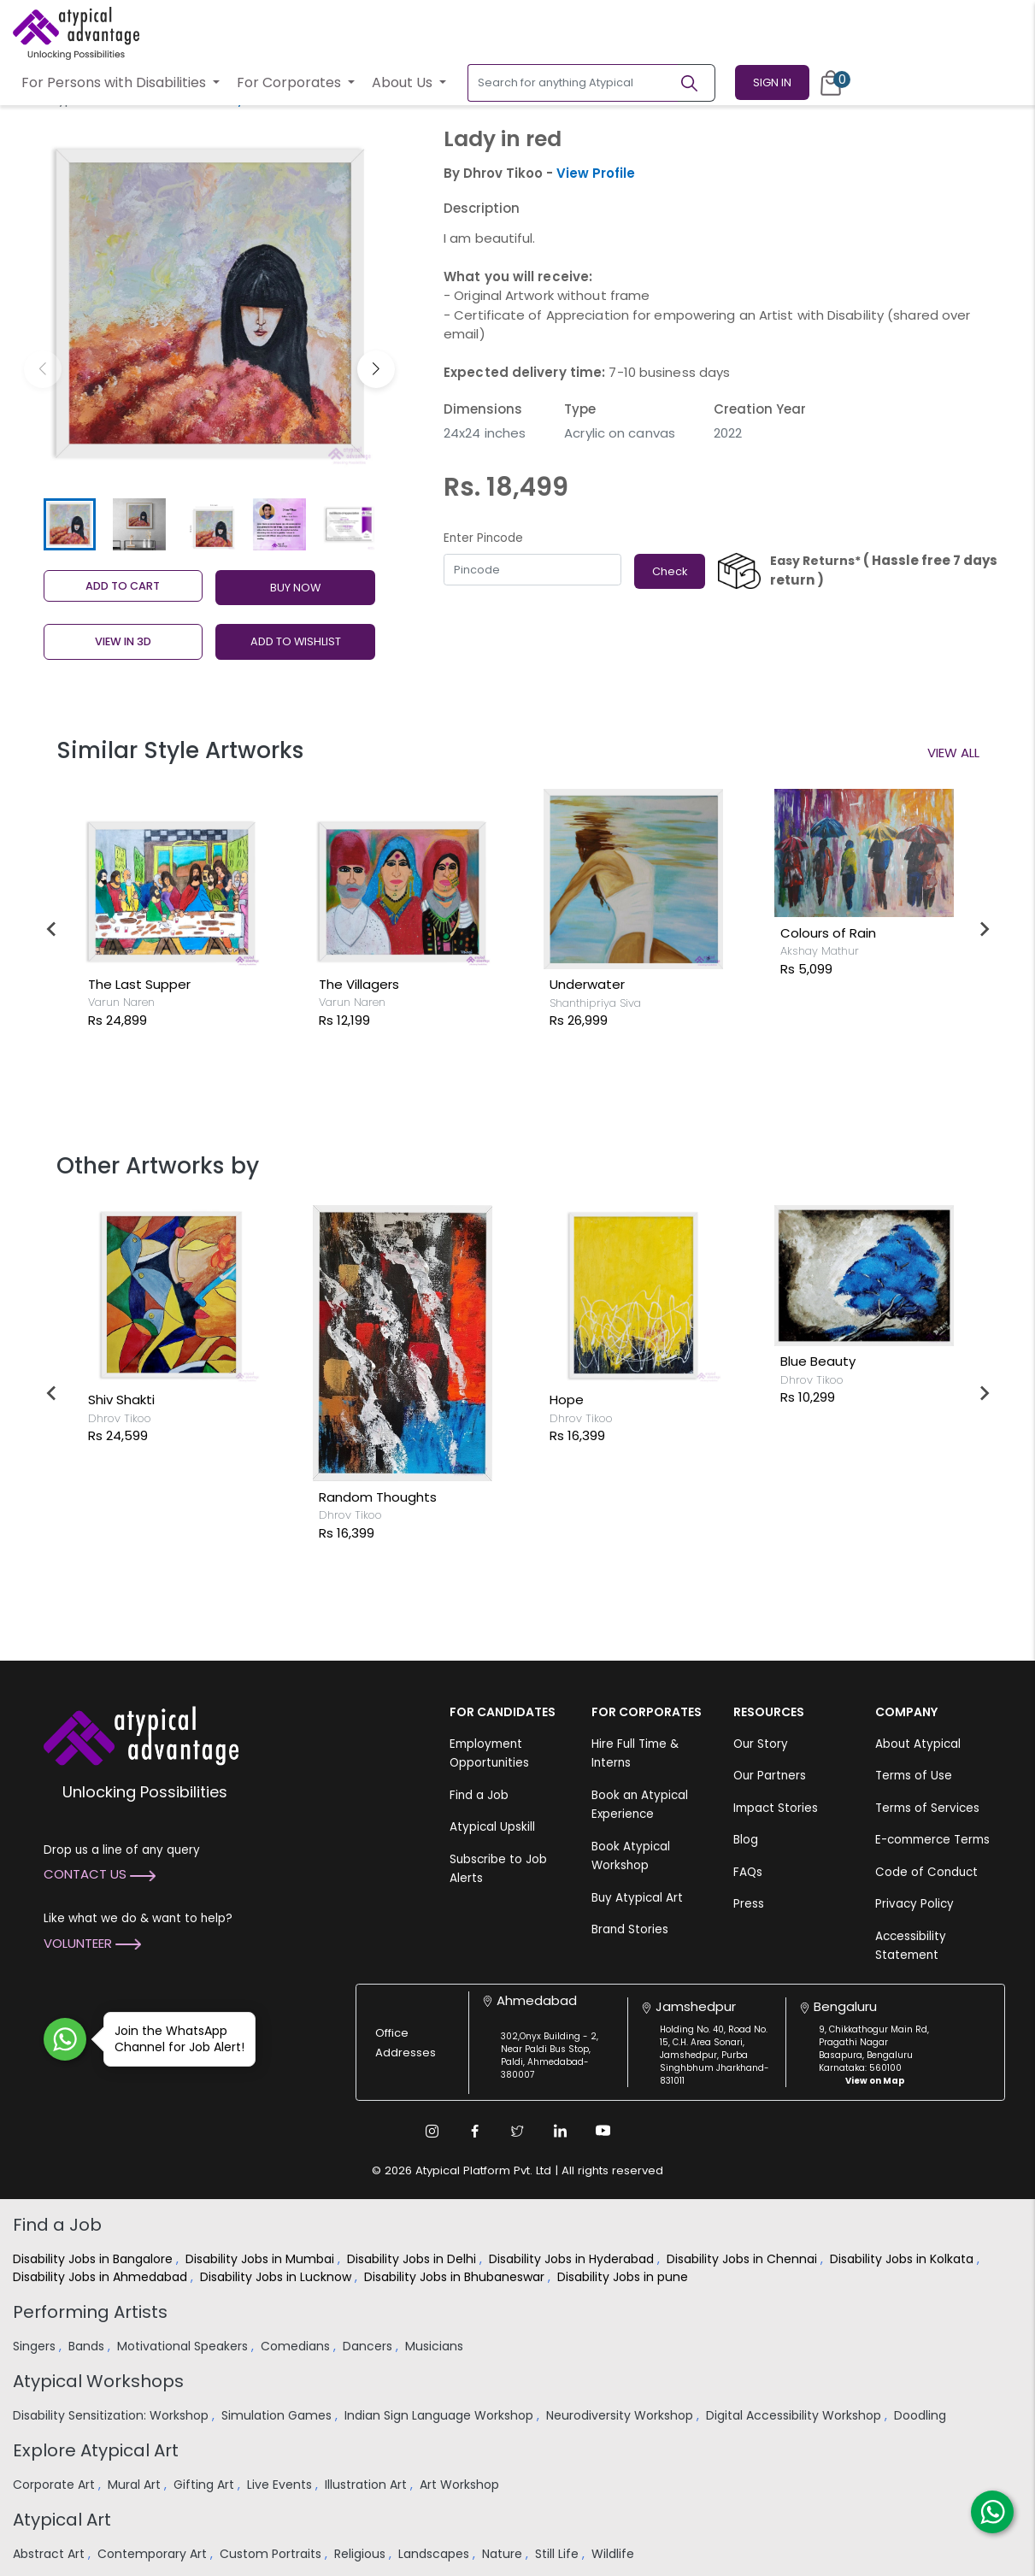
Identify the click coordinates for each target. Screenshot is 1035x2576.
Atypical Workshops (98, 2381)
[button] (376, 369)
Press (748, 1904)
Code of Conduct (926, 1872)
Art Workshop (461, 2484)
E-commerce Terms (932, 1840)
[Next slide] (984, 929)
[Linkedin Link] (561, 2131)
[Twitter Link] (518, 2131)
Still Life (558, 2553)
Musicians (436, 2346)
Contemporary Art (153, 2553)
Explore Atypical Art (96, 2450)
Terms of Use (913, 1775)
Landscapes (435, 2553)
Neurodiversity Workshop (621, 2415)
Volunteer (92, 1943)
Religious (361, 2553)
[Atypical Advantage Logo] (141, 1734)
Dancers (369, 2346)
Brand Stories (629, 1929)
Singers (36, 2346)
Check (669, 571)
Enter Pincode (483, 538)
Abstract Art (50, 2553)
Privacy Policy (914, 1904)
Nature (504, 2553)
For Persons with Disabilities (115, 82)
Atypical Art (62, 2520)
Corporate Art (55, 2484)
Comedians (297, 2346)
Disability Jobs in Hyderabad (573, 2258)
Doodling (922, 2415)
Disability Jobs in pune (624, 2276)
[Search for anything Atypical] (573, 83)
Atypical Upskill (492, 1827)
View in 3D (123, 641)
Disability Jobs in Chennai (743, 2258)
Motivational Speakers (184, 2346)
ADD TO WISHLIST (295, 641)
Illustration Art (367, 2484)
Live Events (281, 2484)
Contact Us (100, 1874)
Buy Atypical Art (637, 1898)
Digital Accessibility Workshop (795, 2415)
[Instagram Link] (432, 2131)
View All (953, 753)
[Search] (696, 83)
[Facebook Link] (475, 2131)
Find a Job (479, 1795)
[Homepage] (76, 33)
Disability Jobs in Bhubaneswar (456, 2276)
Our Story (760, 1744)
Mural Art (136, 2484)
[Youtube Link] (603, 2131)
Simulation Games (278, 2415)
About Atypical (918, 1744)
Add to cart (122, 586)
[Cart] (830, 83)
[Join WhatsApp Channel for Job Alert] (65, 2039)
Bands (88, 2346)
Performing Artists (90, 2312)
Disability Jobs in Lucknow (277, 2276)
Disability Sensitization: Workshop (112, 2415)
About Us (404, 82)
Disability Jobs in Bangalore (94, 2258)
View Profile (595, 173)
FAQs (747, 1872)
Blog (745, 1840)
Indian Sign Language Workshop (440, 2415)
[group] (210, 303)
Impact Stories (775, 1808)
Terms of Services (927, 1808)
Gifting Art (205, 2484)
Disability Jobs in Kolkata (903, 2258)
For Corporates (290, 82)
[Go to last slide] (52, 929)
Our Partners (769, 1775)
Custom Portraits (272, 2553)
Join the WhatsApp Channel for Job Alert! (173, 2039)
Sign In (772, 82)
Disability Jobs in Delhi (413, 2258)
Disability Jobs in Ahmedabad (102, 2276)
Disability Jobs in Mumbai (261, 2258)
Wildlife (614, 2553)
